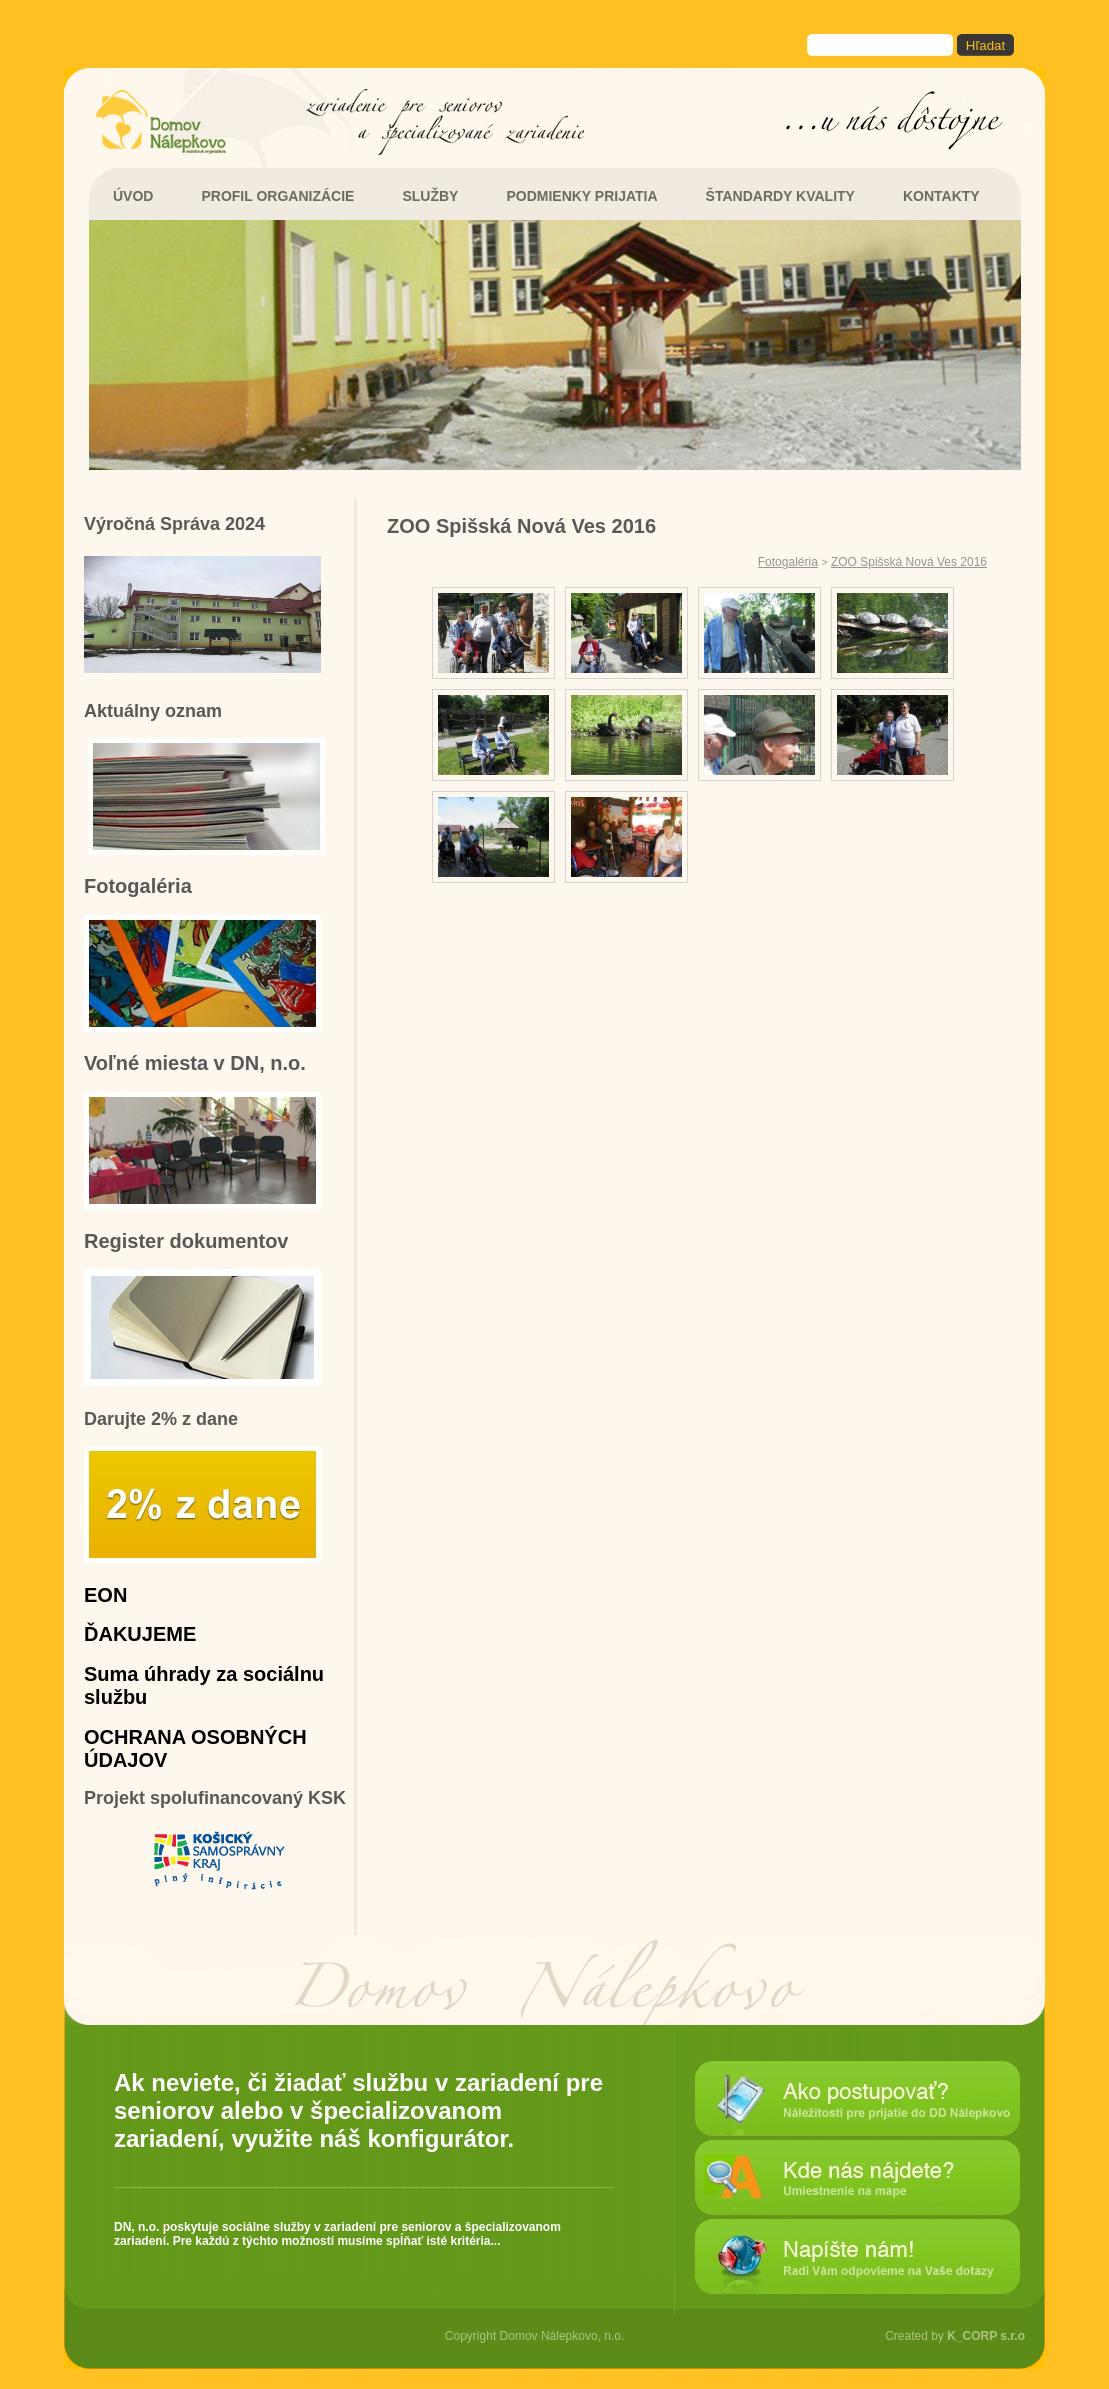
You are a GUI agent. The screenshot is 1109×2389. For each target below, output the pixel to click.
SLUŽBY (430, 196)
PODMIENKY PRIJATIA (581, 196)
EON (105, 1595)
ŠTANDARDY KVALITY (780, 196)
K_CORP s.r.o (986, 2336)
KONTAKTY (941, 196)
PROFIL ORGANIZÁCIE (277, 196)
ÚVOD (133, 196)
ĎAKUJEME (140, 1634)
